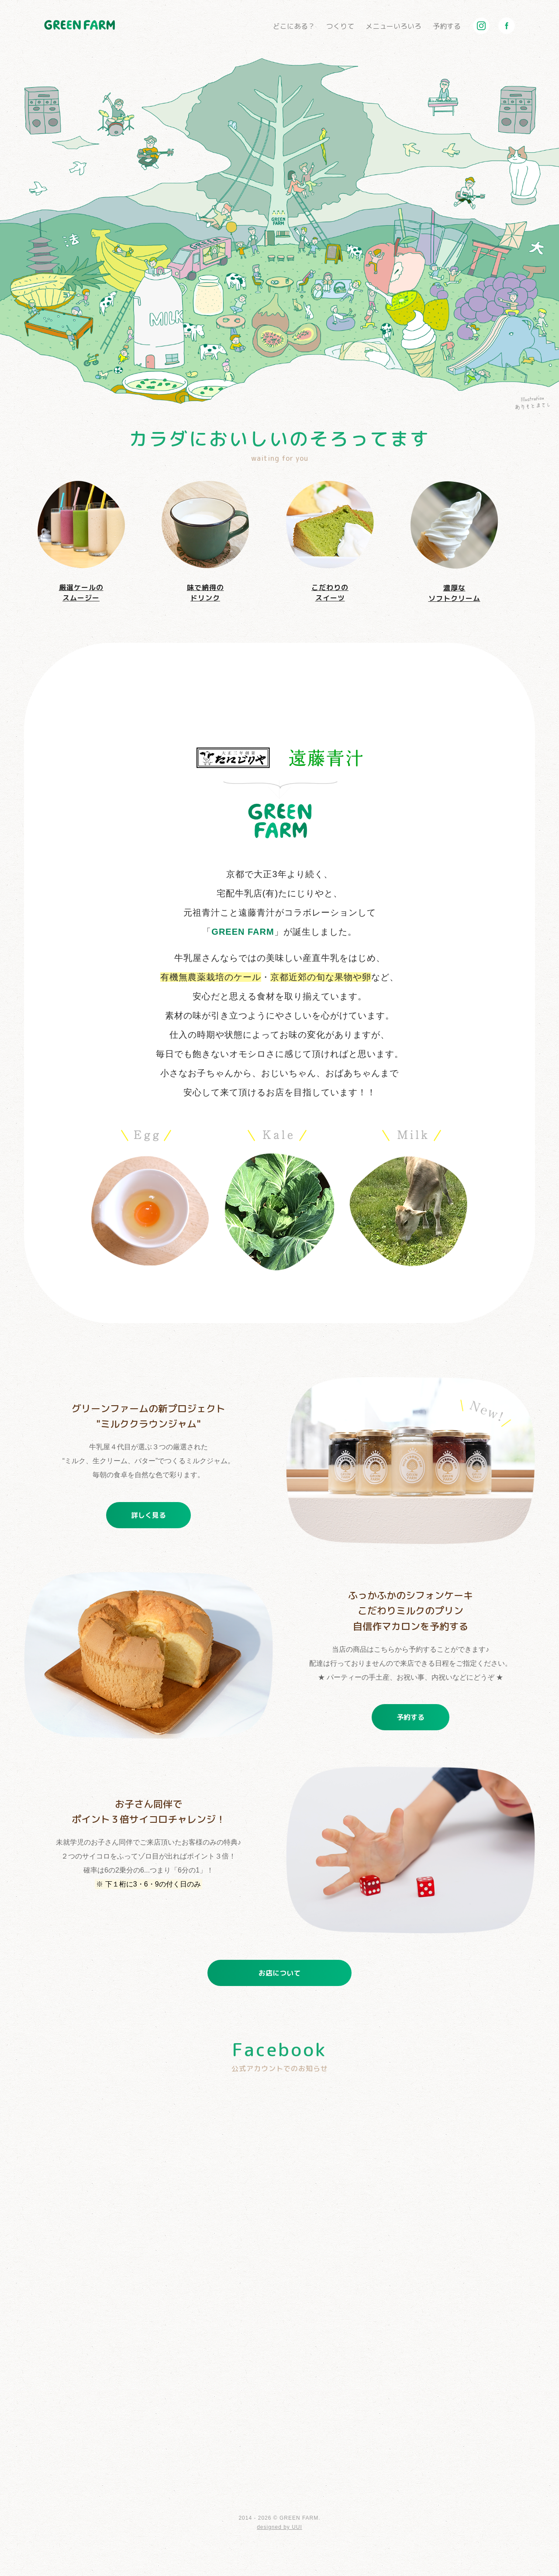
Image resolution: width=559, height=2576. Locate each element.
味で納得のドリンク (205, 542)
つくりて (340, 26)
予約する (447, 26)
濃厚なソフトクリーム (454, 542)
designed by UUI (279, 2527)
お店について (279, 1973)
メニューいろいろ (393, 26)
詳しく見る (148, 1515)
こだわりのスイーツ (330, 542)
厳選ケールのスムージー (81, 542)
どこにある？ (294, 26)
